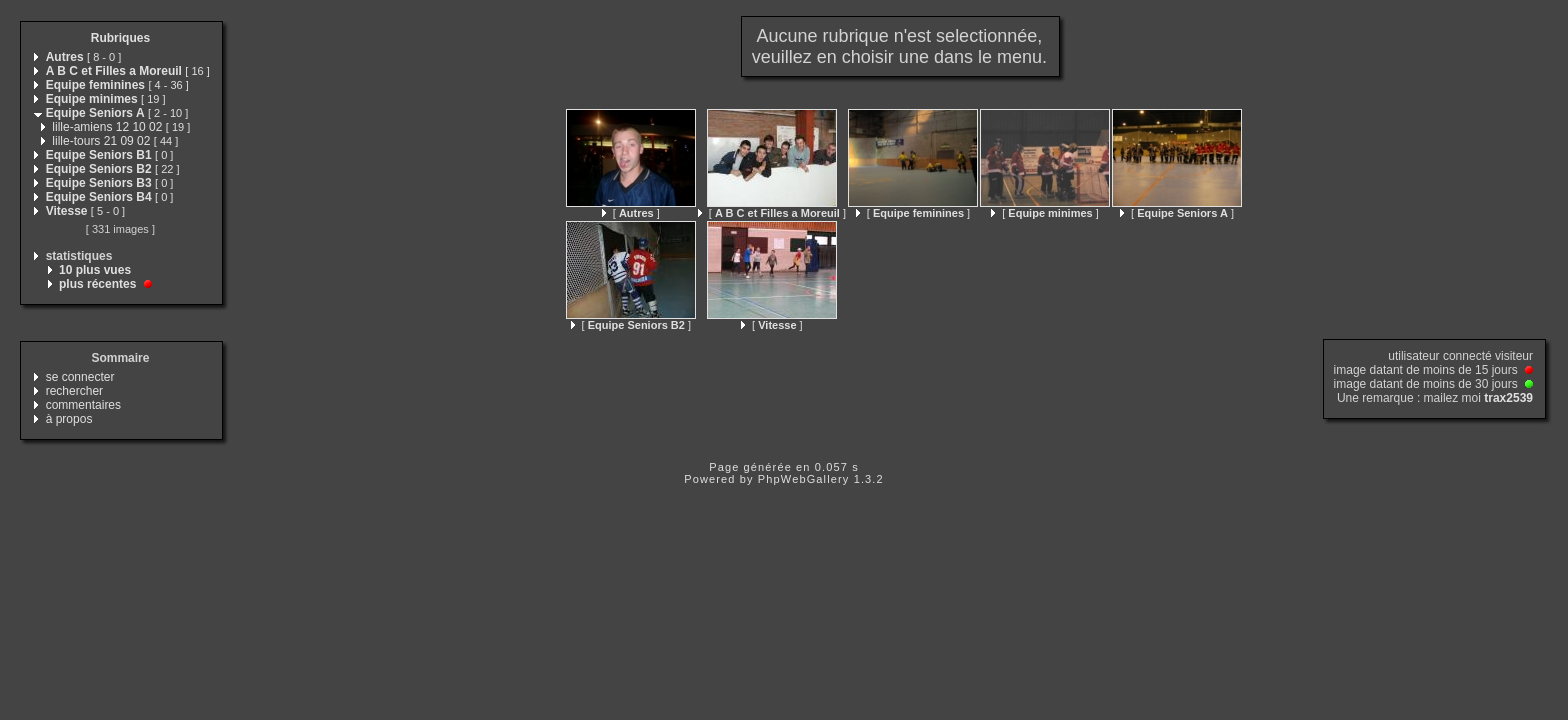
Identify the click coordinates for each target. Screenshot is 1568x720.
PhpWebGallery (804, 479)
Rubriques (120, 38)
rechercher (74, 391)
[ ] (631, 213)
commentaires (83, 405)
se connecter (80, 377)
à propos (69, 419)
